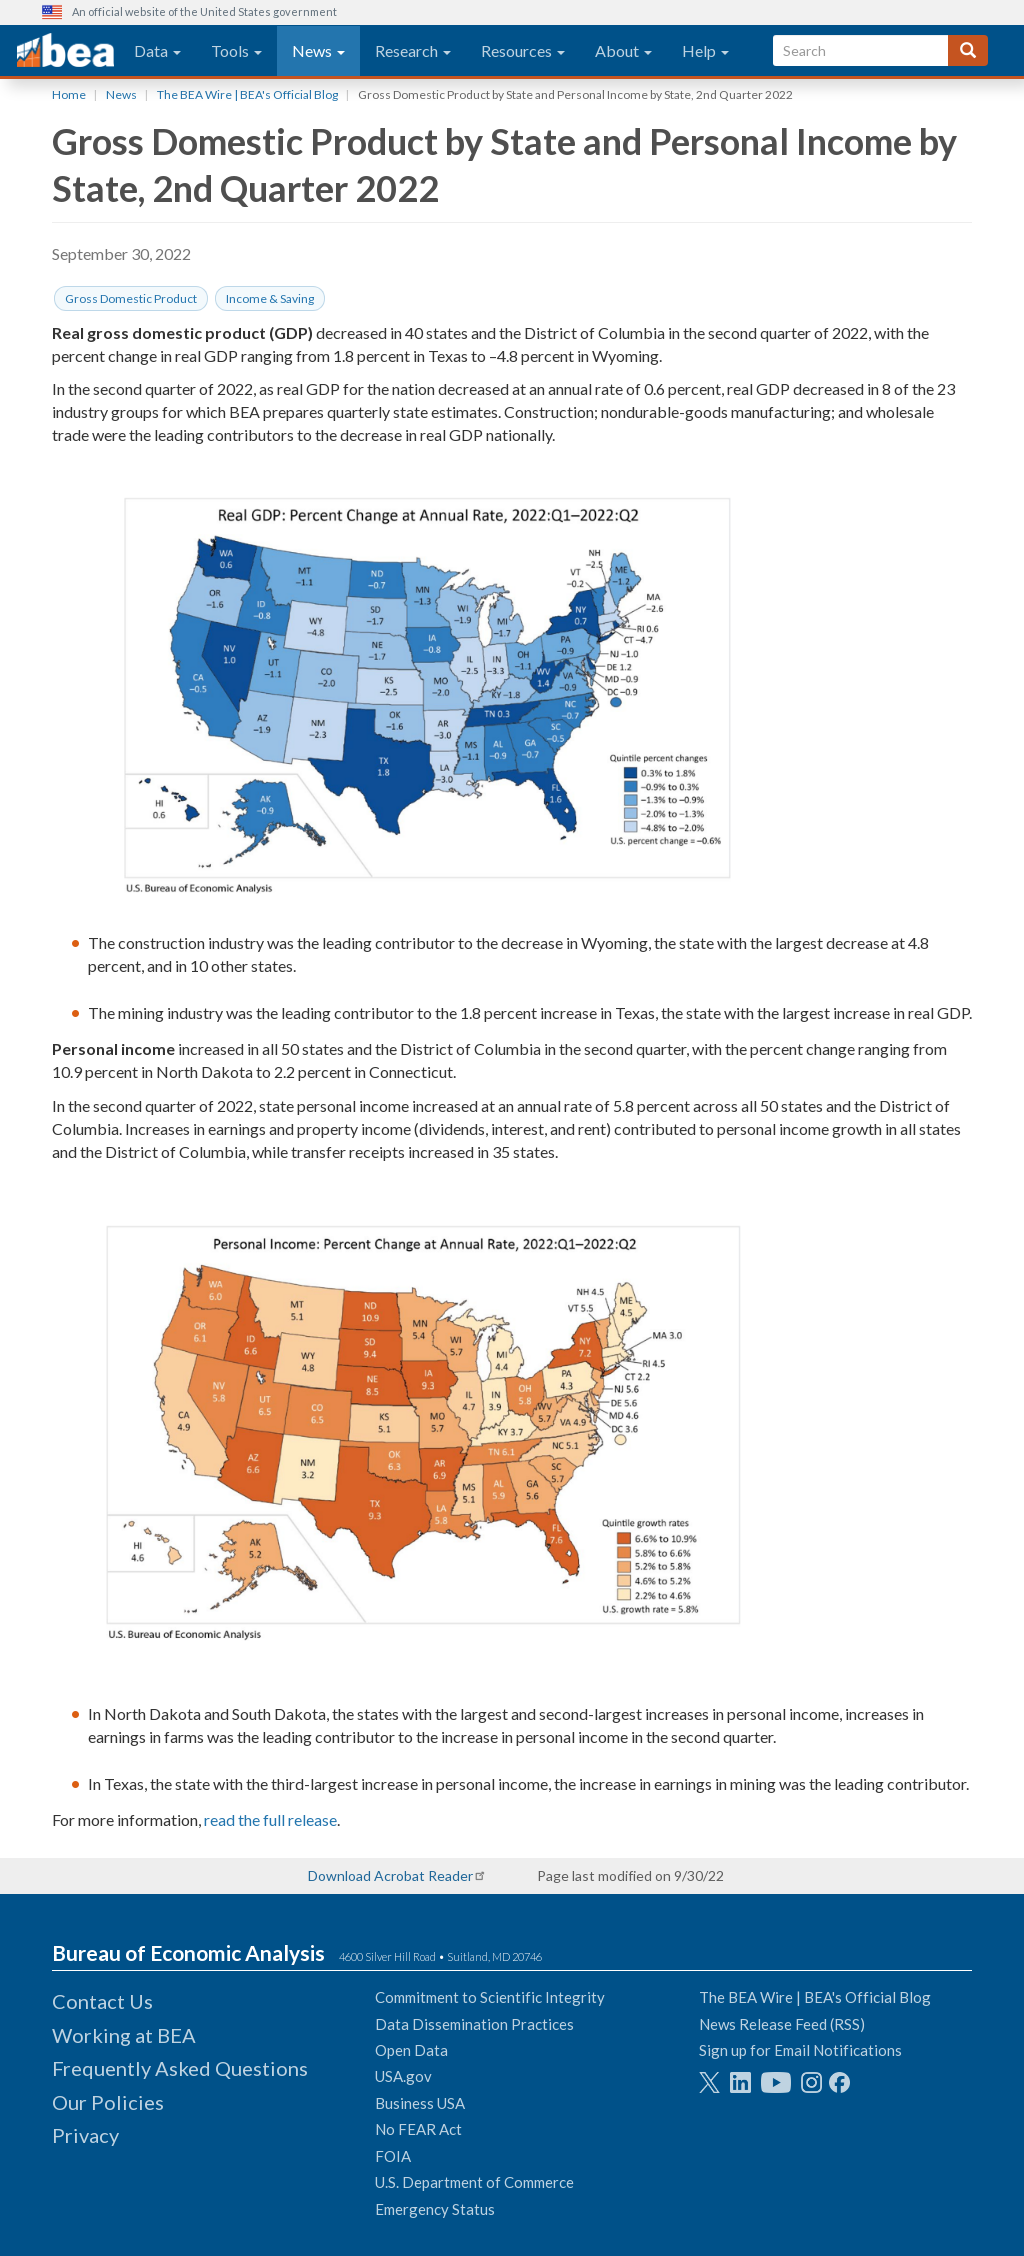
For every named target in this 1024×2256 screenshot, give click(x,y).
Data (157, 50)
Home (69, 94)
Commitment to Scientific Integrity (490, 1997)
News (318, 50)
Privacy (85, 2135)
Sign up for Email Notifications (800, 2050)
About (623, 50)
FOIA (393, 2156)
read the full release (270, 1819)
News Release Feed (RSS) (782, 2024)
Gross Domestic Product (131, 298)
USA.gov (403, 2076)
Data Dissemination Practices (474, 2024)
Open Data (411, 2050)
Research (413, 50)
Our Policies (108, 2102)
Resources (523, 50)
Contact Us (102, 2001)
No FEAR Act (418, 2129)
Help (705, 50)
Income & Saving (270, 298)
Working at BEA (124, 2035)
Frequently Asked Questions (180, 2068)
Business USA (420, 2103)
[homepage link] (65, 51)
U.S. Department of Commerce (474, 2182)
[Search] (968, 50)
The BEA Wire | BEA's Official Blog (247, 94)
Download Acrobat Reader (390, 1875)
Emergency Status (435, 2209)
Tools (236, 50)
